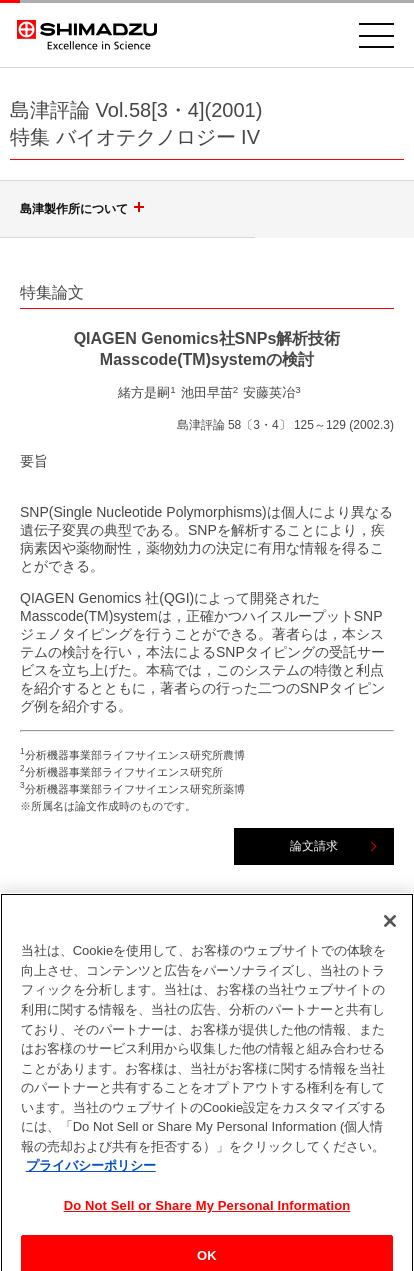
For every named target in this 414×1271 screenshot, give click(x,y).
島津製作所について (85, 209)
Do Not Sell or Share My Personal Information (207, 1213)
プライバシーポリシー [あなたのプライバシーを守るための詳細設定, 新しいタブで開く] (91, 1174)
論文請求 (314, 846)
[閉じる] (390, 930)
